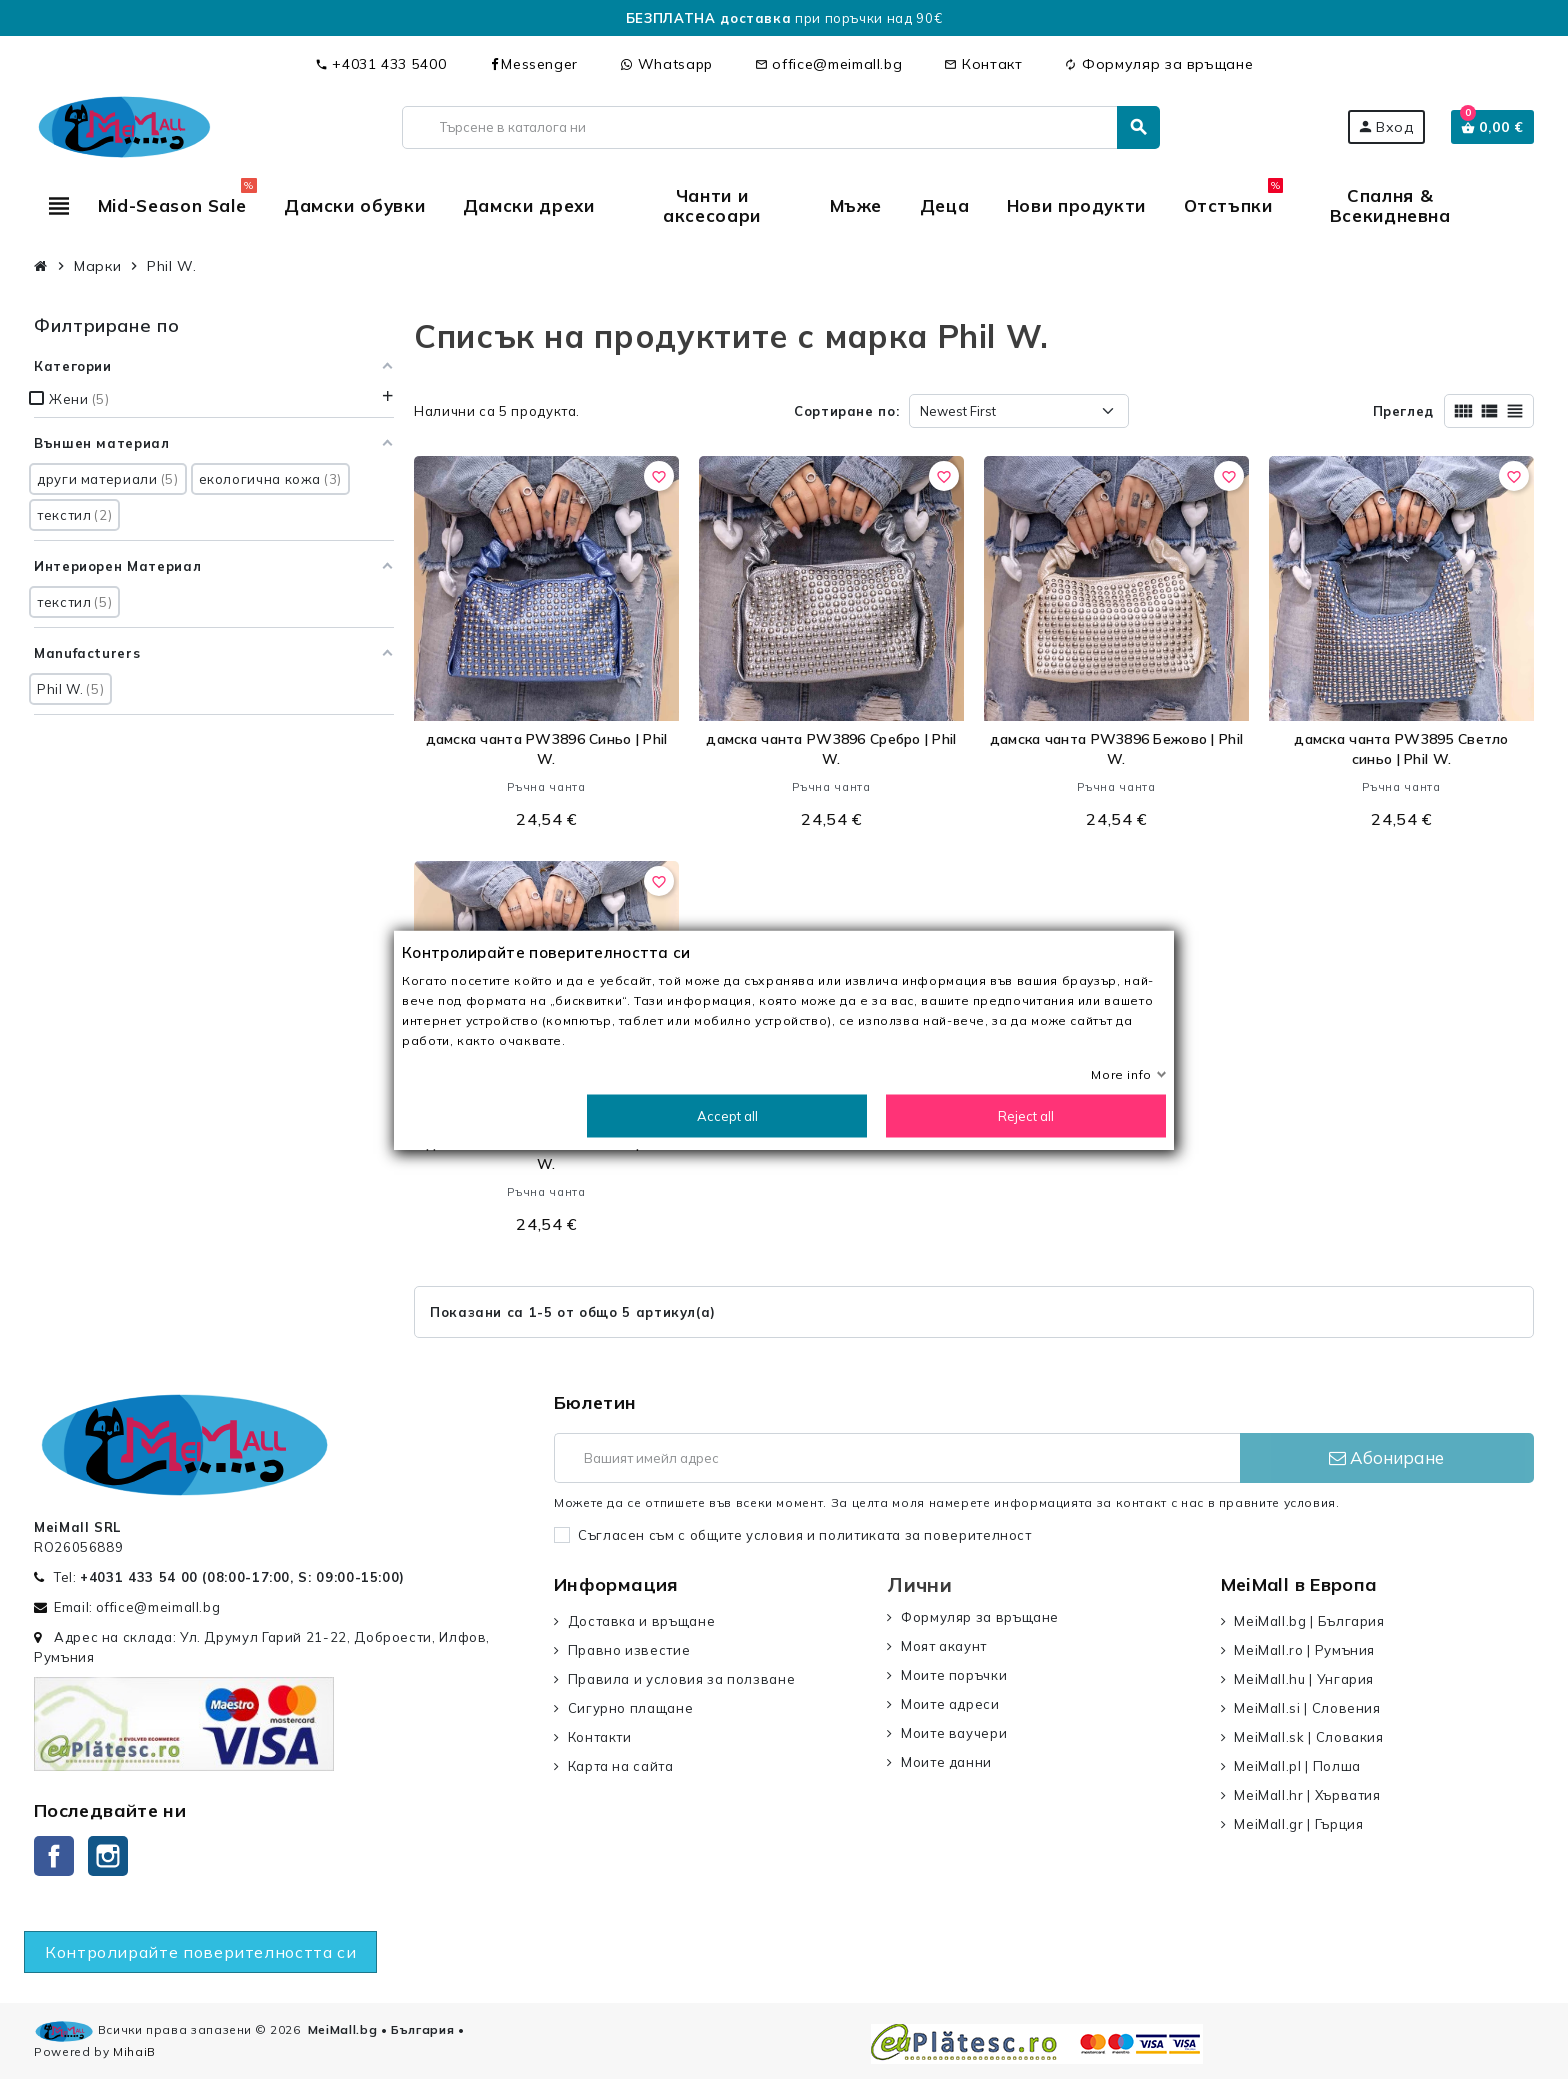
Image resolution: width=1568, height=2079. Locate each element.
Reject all (1026, 1115)
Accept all (727, 1115)
